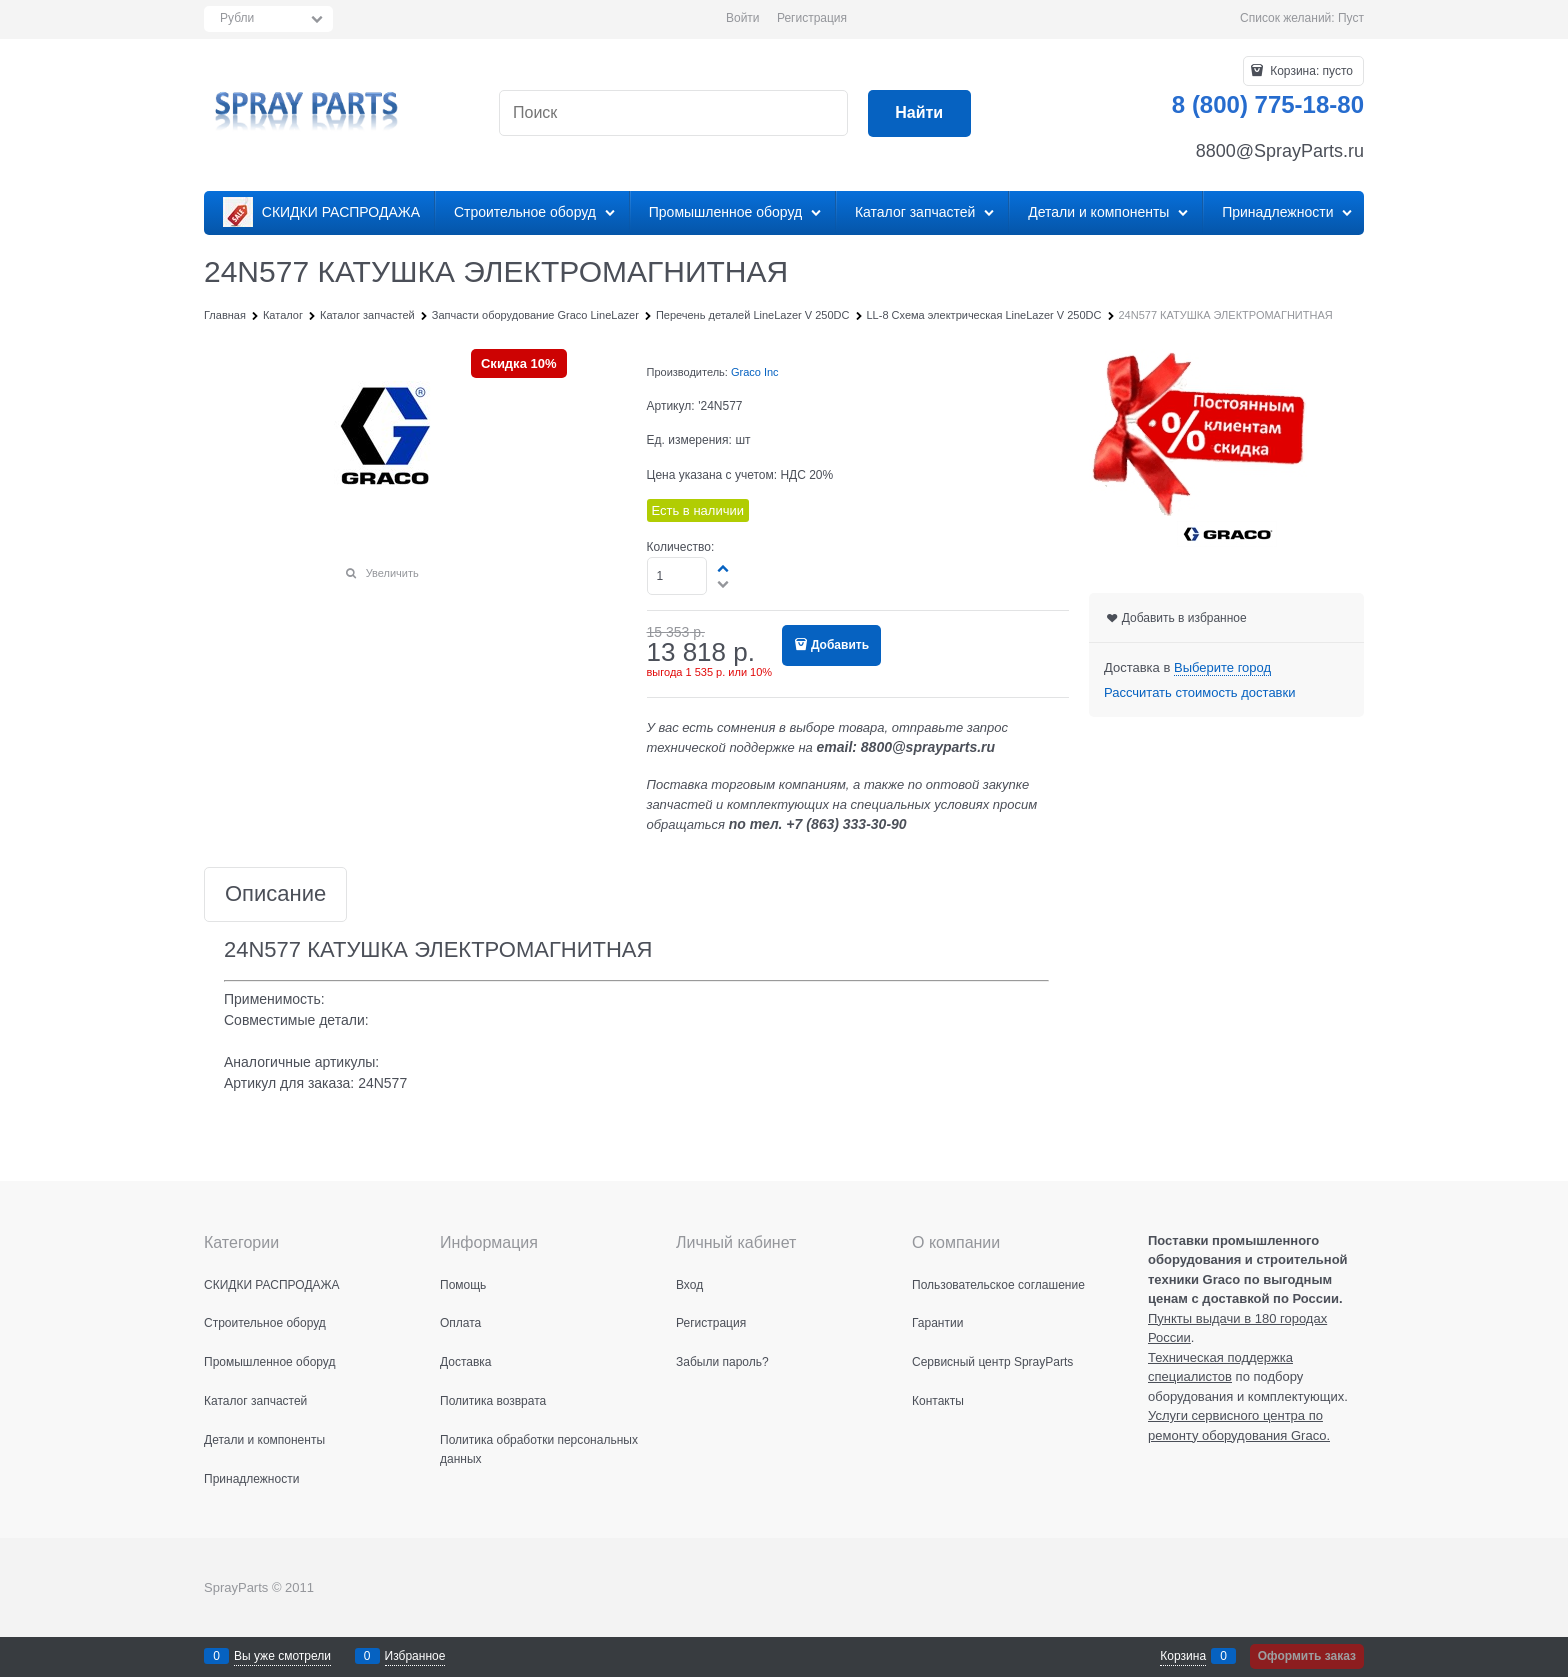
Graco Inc (755, 372)
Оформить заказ (1307, 1656)
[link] (1222, 668)
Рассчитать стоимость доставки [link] (1199, 692)
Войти (743, 18)
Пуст (1351, 18)
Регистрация (812, 18)
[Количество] (677, 576)
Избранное (415, 1656)
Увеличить (392, 573)
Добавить (840, 645)
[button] (724, 568)
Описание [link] (275, 894)
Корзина (1183, 1656)
